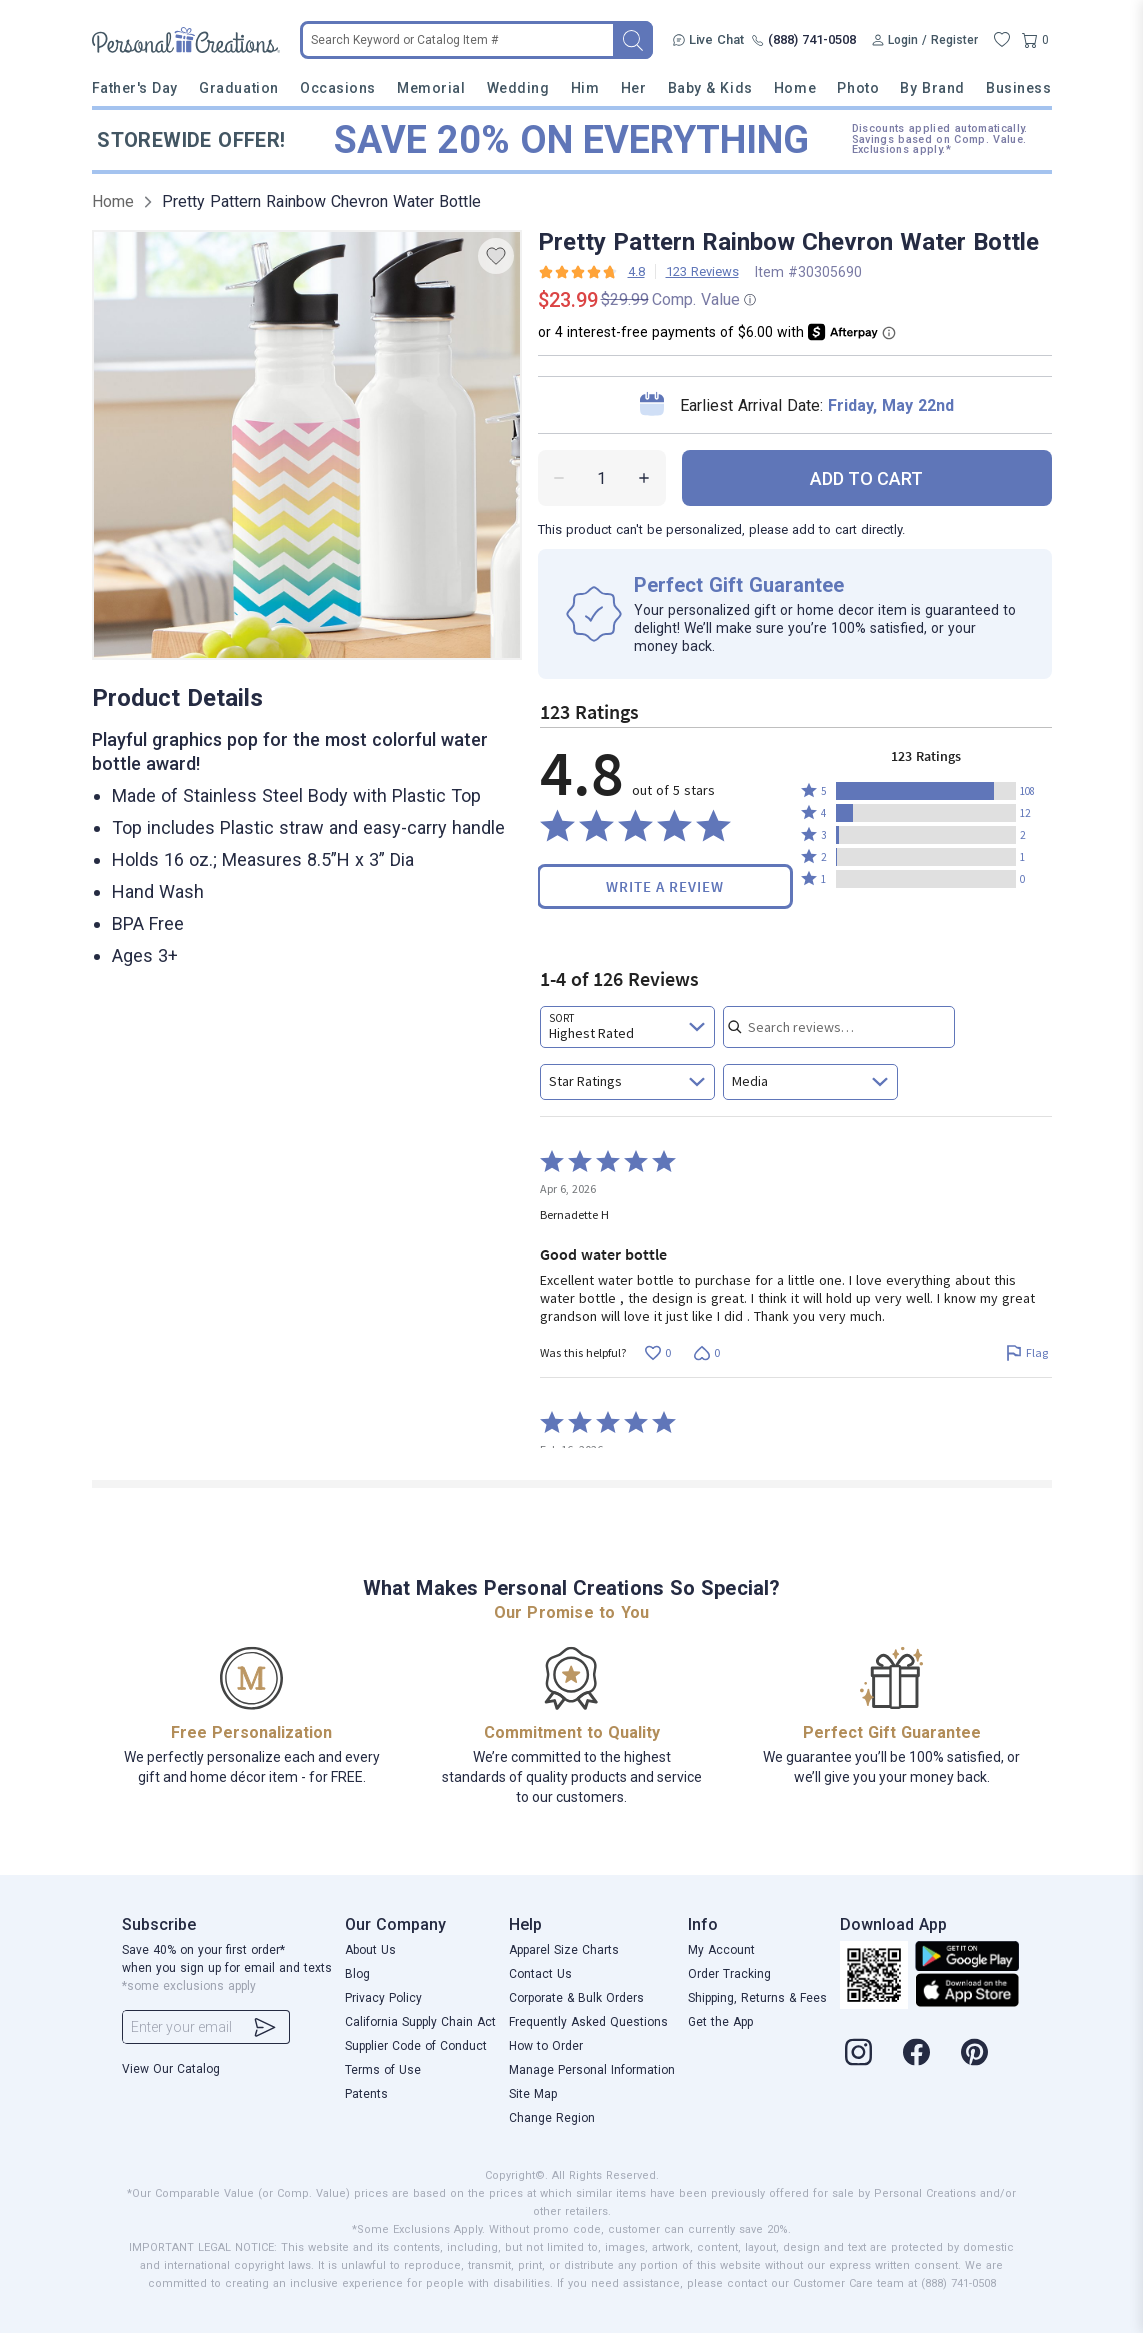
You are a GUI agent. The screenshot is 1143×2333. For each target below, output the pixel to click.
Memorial (431, 88)
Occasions (338, 88)
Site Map (533, 2094)
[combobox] (627, 1027)
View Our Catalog (171, 2069)
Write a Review (665, 886)
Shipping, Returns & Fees (757, 1998)
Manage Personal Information (592, 2070)
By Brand (932, 88)
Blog (357, 1974)
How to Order (546, 2046)
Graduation (238, 88)
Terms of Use (383, 2070)
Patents (366, 2094)
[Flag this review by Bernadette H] (1027, 1353)
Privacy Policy (383, 1998)
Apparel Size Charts (564, 1950)
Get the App (720, 2022)
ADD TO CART (866, 478)
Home (795, 88)
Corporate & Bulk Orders (576, 1998)
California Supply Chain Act (420, 2022)
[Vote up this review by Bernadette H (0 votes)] (658, 1353)
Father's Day (135, 88)
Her (634, 88)
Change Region (552, 2118)
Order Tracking (729, 1974)
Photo (858, 88)
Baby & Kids (710, 88)
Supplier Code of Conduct (416, 2046)
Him (585, 88)
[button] (926, 791)
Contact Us (540, 1974)
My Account (721, 1950)
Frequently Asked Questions (588, 2022)
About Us (370, 1950)
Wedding (518, 88)
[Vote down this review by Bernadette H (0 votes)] (707, 1353)
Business (1018, 88)
